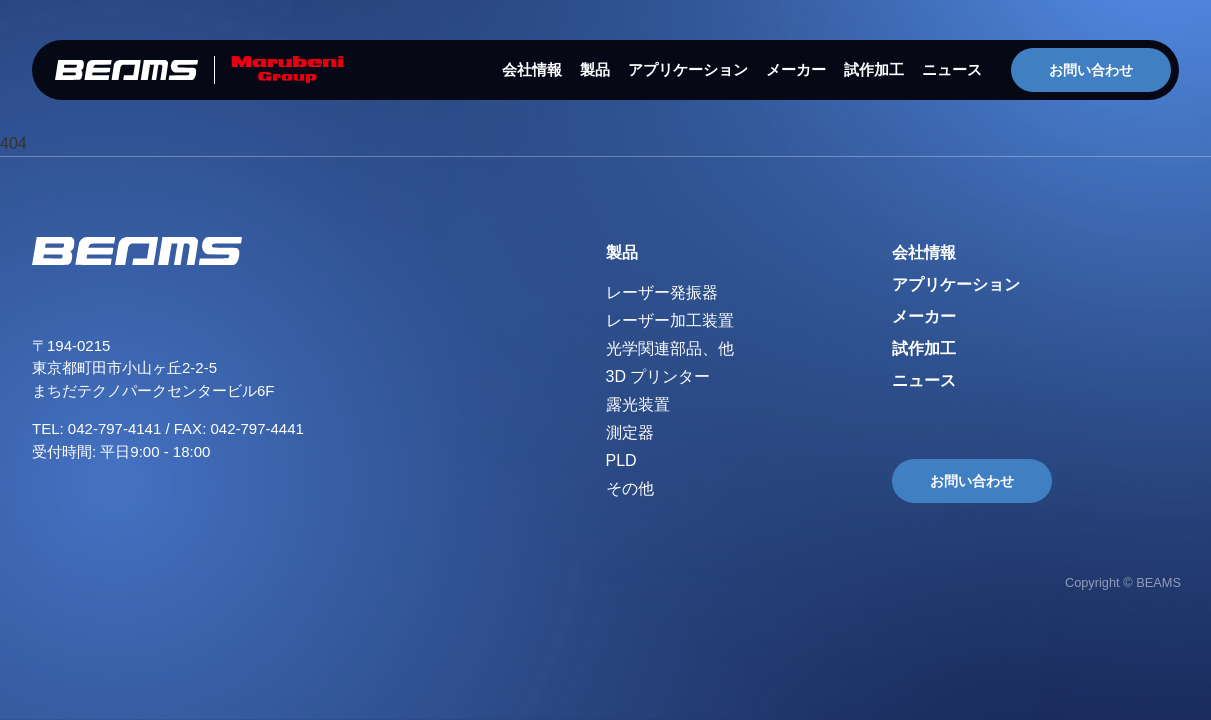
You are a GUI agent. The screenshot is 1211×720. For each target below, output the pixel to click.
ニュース (952, 69)
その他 (630, 488)
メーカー (796, 69)
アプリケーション (688, 69)
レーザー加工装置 (670, 320)
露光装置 (638, 404)
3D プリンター (658, 376)
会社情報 (532, 69)
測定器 (630, 432)
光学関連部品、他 (670, 348)
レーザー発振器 (662, 292)
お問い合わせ (1091, 70)
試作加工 (874, 69)
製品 (595, 69)
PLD (621, 460)
